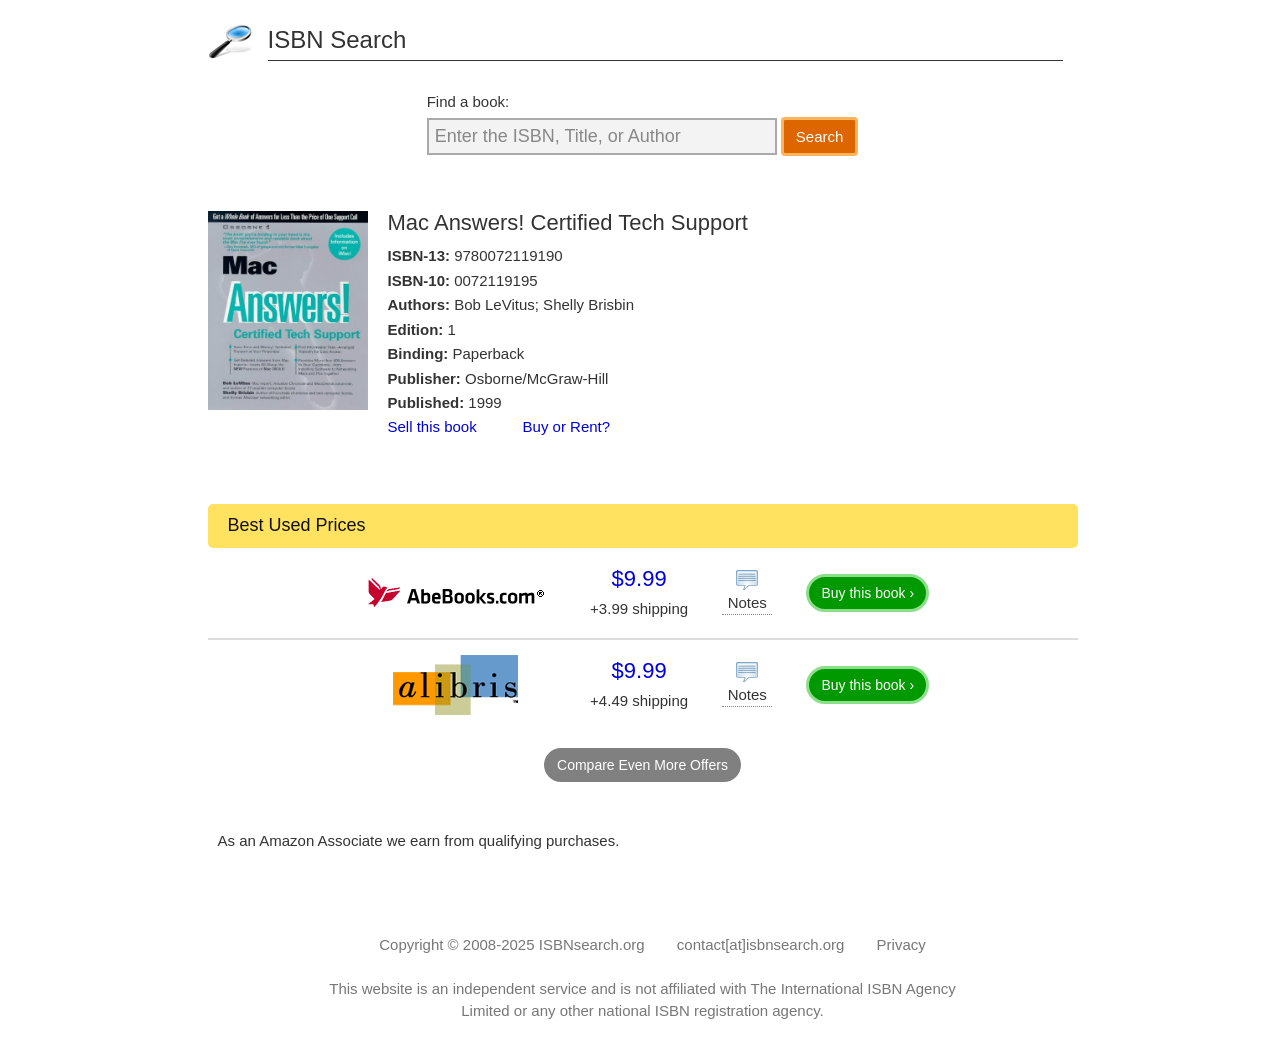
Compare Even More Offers (642, 765)
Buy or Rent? (567, 426)
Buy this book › (867, 593)
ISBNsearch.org (592, 944)
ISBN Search (337, 39)
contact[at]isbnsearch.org (761, 944)
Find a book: (468, 101)
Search (820, 136)
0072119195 (495, 280)
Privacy (901, 944)
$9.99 (639, 578)
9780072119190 (508, 255)
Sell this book (432, 426)
